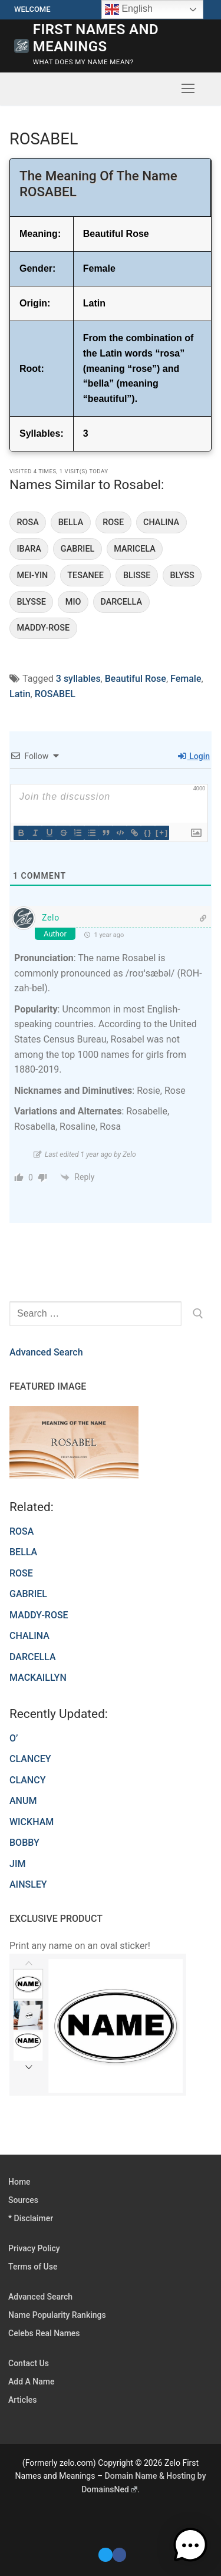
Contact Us (28, 2363)
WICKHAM (31, 1822)
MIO (73, 602)
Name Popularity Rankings (57, 2315)
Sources (23, 2200)
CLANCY (27, 1780)
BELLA (70, 522)
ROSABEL (55, 694)
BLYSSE (31, 602)
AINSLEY (28, 1884)
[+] (162, 832)
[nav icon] (188, 89)
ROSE (113, 522)
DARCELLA (121, 602)
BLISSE (137, 575)
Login (194, 756)
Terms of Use (32, 2266)
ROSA (28, 522)
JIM (17, 1863)
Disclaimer (34, 2218)
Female (185, 678)
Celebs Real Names (44, 2333)
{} (148, 832)
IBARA (29, 549)
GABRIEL (77, 549)
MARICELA (134, 549)
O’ (13, 1738)
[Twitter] (105, 2554)
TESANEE (85, 575)
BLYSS (182, 575)
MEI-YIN (32, 575)
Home (19, 2181)
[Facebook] (119, 2554)
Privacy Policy (34, 2248)
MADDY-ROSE (43, 628)
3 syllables (78, 678)
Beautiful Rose (135, 678)
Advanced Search (46, 1352)
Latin (20, 694)
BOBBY (24, 1842)
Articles (22, 2400)
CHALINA (161, 522)
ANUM (23, 1800)
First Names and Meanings (96, 38)
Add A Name (31, 2381)
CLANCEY (30, 1758)
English (129, 9)
